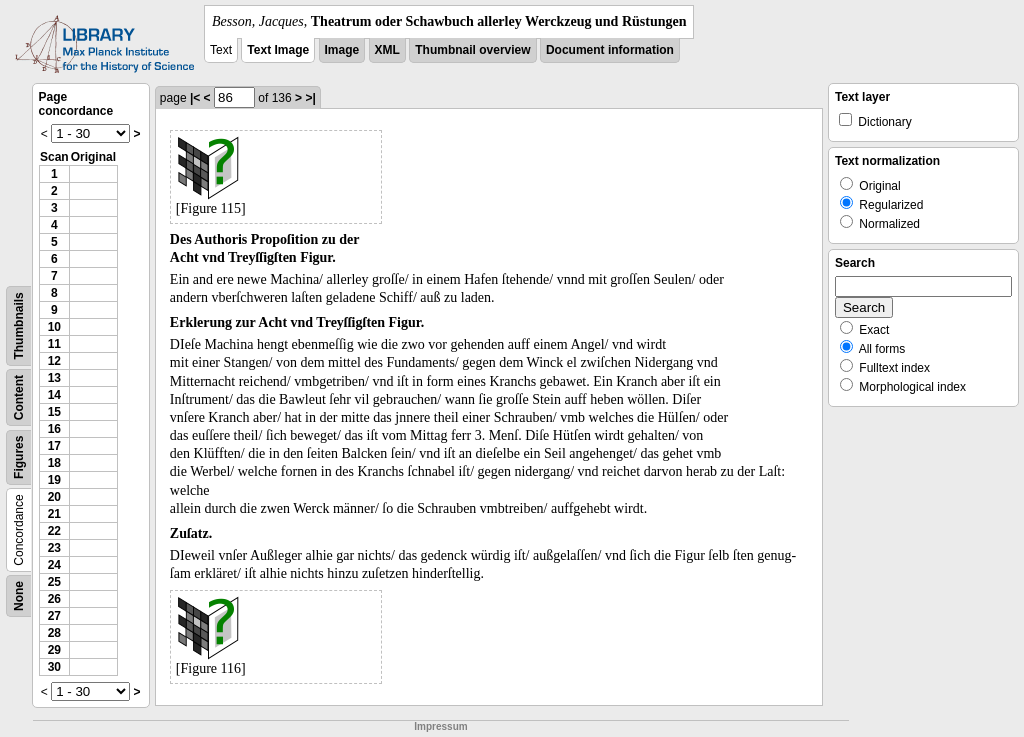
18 (54, 463)
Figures (19, 457)
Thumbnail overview (472, 50)
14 (54, 395)
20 (54, 497)
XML (387, 50)
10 (54, 327)
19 (54, 480)
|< (195, 98)
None (19, 596)
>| (310, 98)
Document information (610, 50)
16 (54, 429)
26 (54, 599)
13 (54, 378)
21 (54, 514)
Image (342, 50)
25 (54, 582)
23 (54, 548)
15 (54, 412)
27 (54, 616)
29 (54, 650)
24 (54, 565)
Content (19, 397)
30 (54, 667)
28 (54, 633)
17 (54, 446)
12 (54, 361)
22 (54, 531)
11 (54, 344)
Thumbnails (19, 325)
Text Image (278, 50)
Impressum (440, 726)
